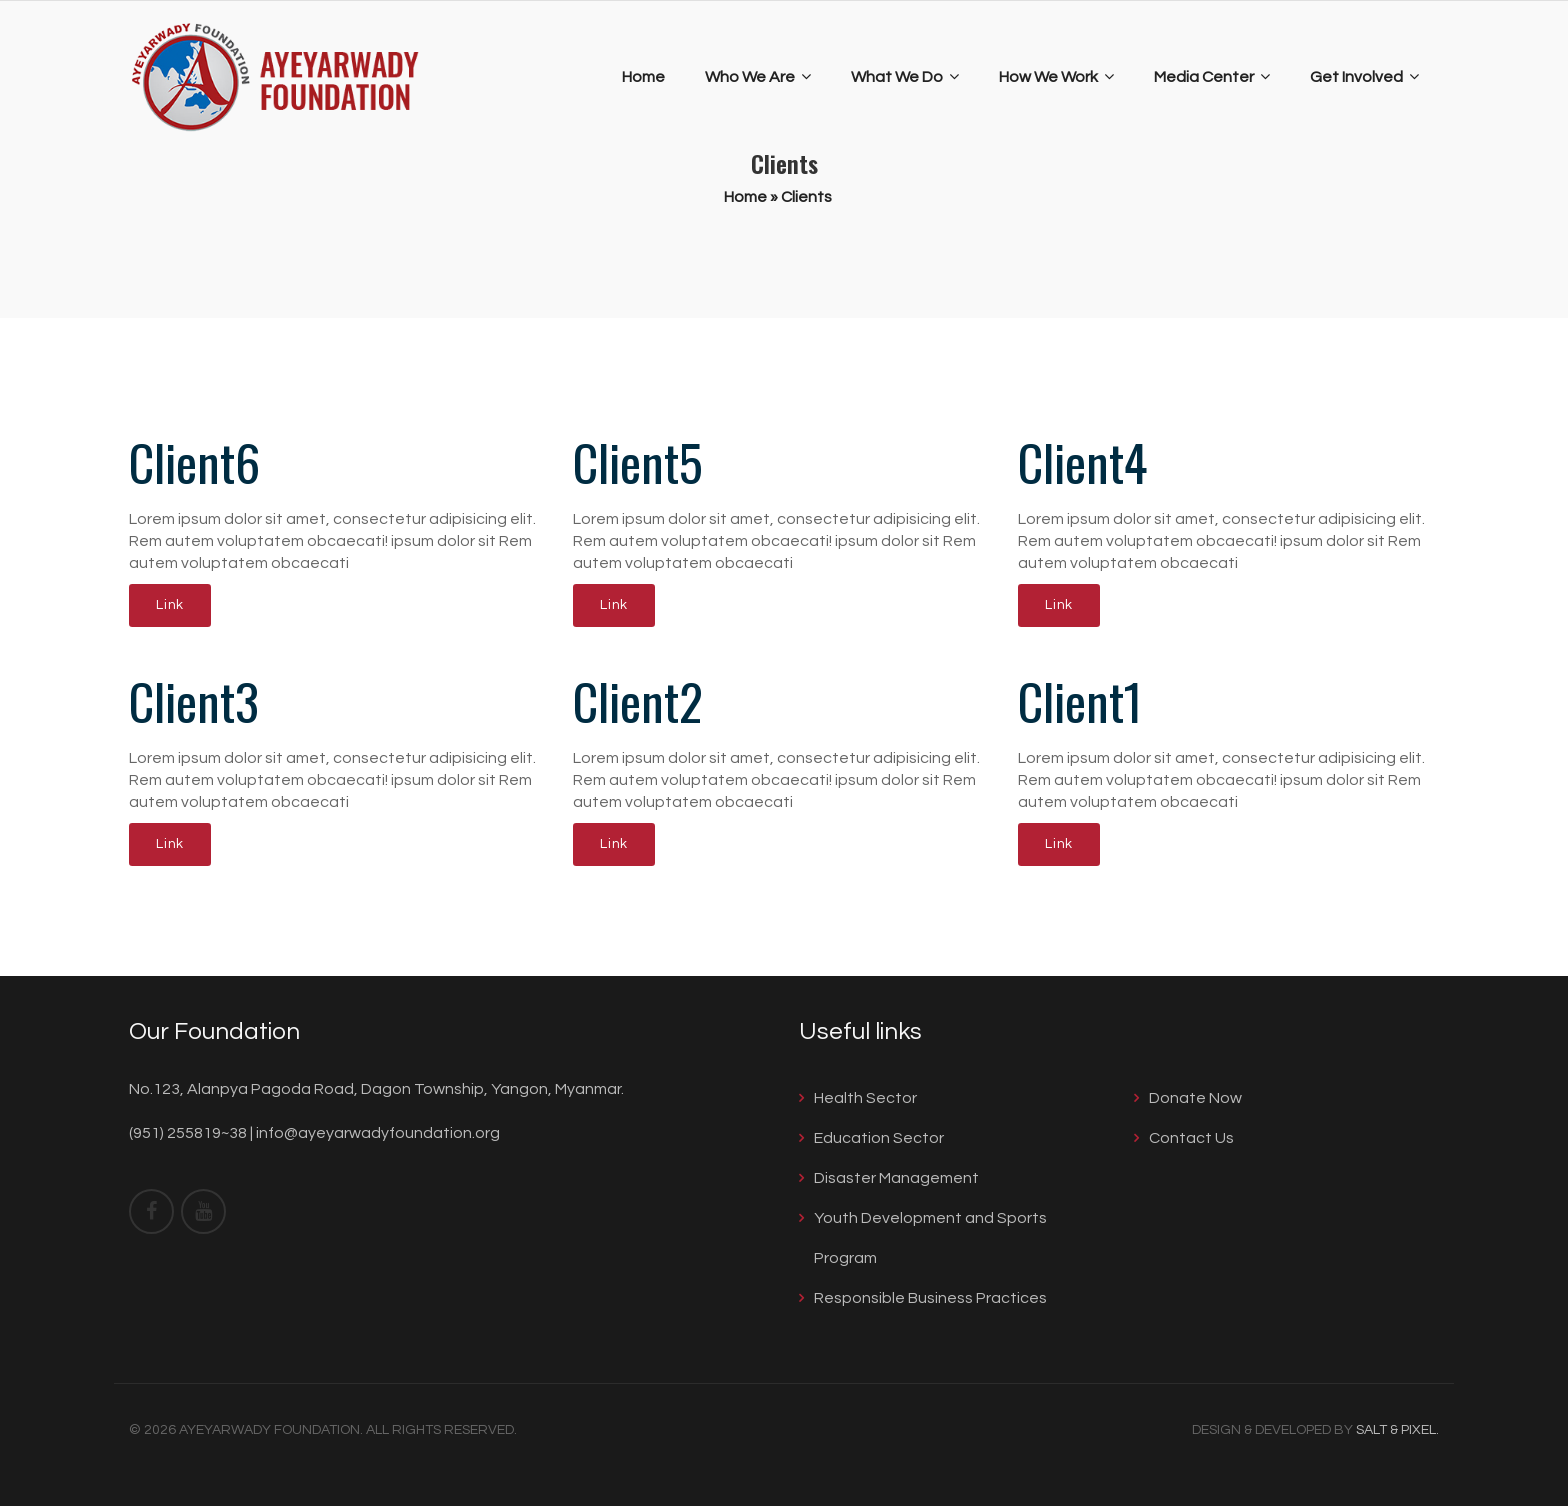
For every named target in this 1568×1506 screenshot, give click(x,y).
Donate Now (1195, 1098)
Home (745, 197)
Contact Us (1191, 1138)
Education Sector (879, 1138)
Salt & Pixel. (1397, 1430)
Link (170, 605)
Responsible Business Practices (930, 1298)
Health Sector (865, 1098)
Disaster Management (896, 1178)
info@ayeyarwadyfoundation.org (378, 1133)
